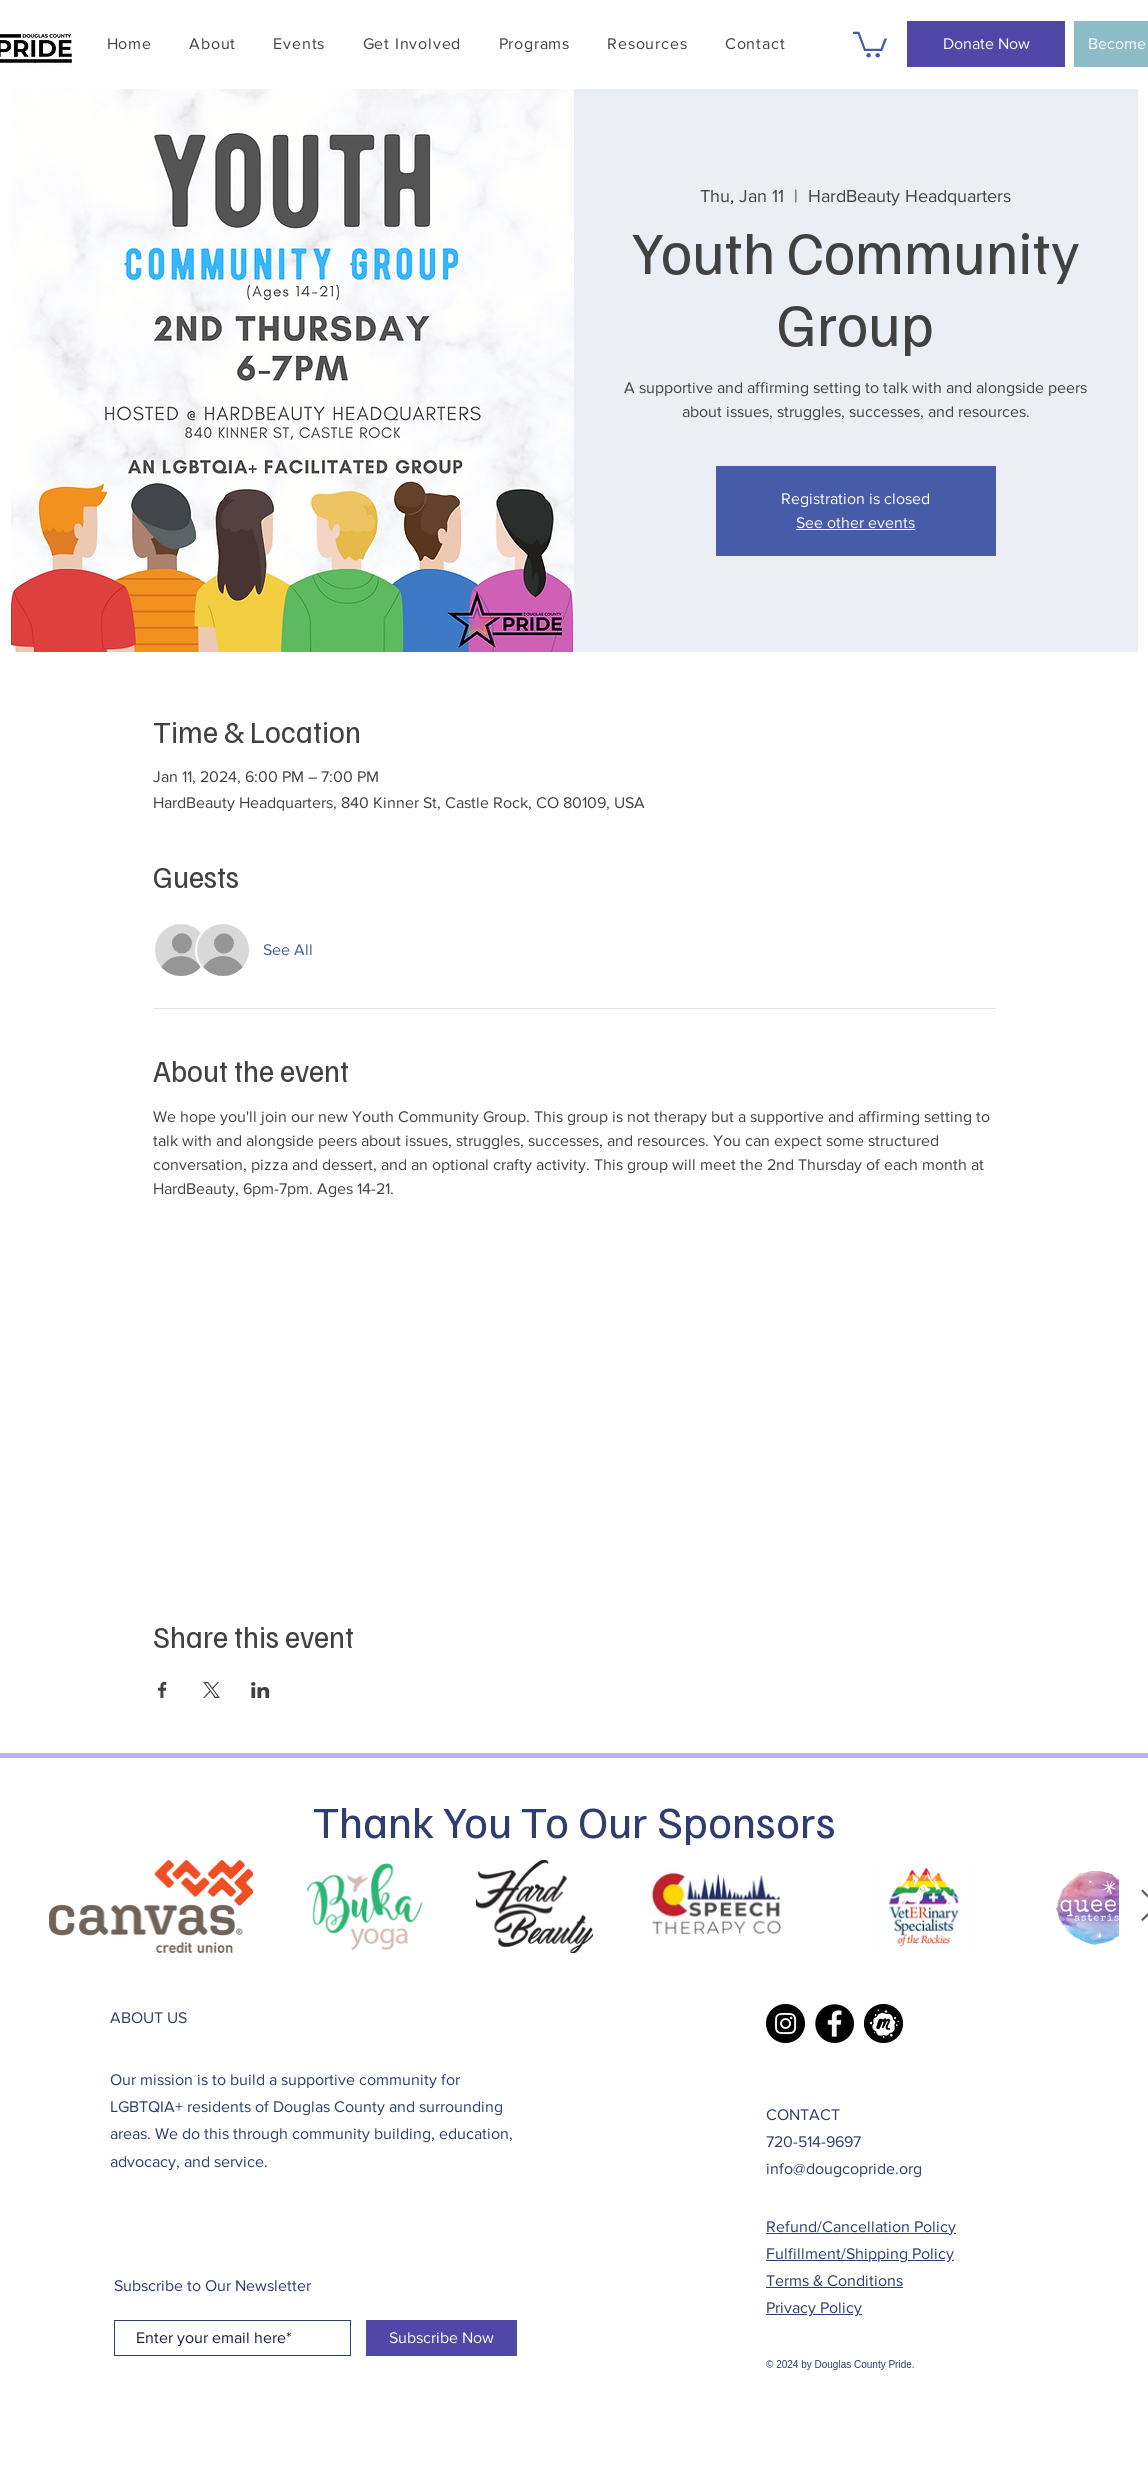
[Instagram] (785, 2023)
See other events (855, 522)
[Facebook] (834, 2023)
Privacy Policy (814, 2307)
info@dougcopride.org (844, 2168)
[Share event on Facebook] (162, 1690)
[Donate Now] (986, 44)
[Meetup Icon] (883, 2023)
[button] (299, 43)
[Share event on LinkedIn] (260, 1690)
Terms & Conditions (834, 2280)
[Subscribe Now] (441, 2338)
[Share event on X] (211, 1690)
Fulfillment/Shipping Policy (860, 2253)
